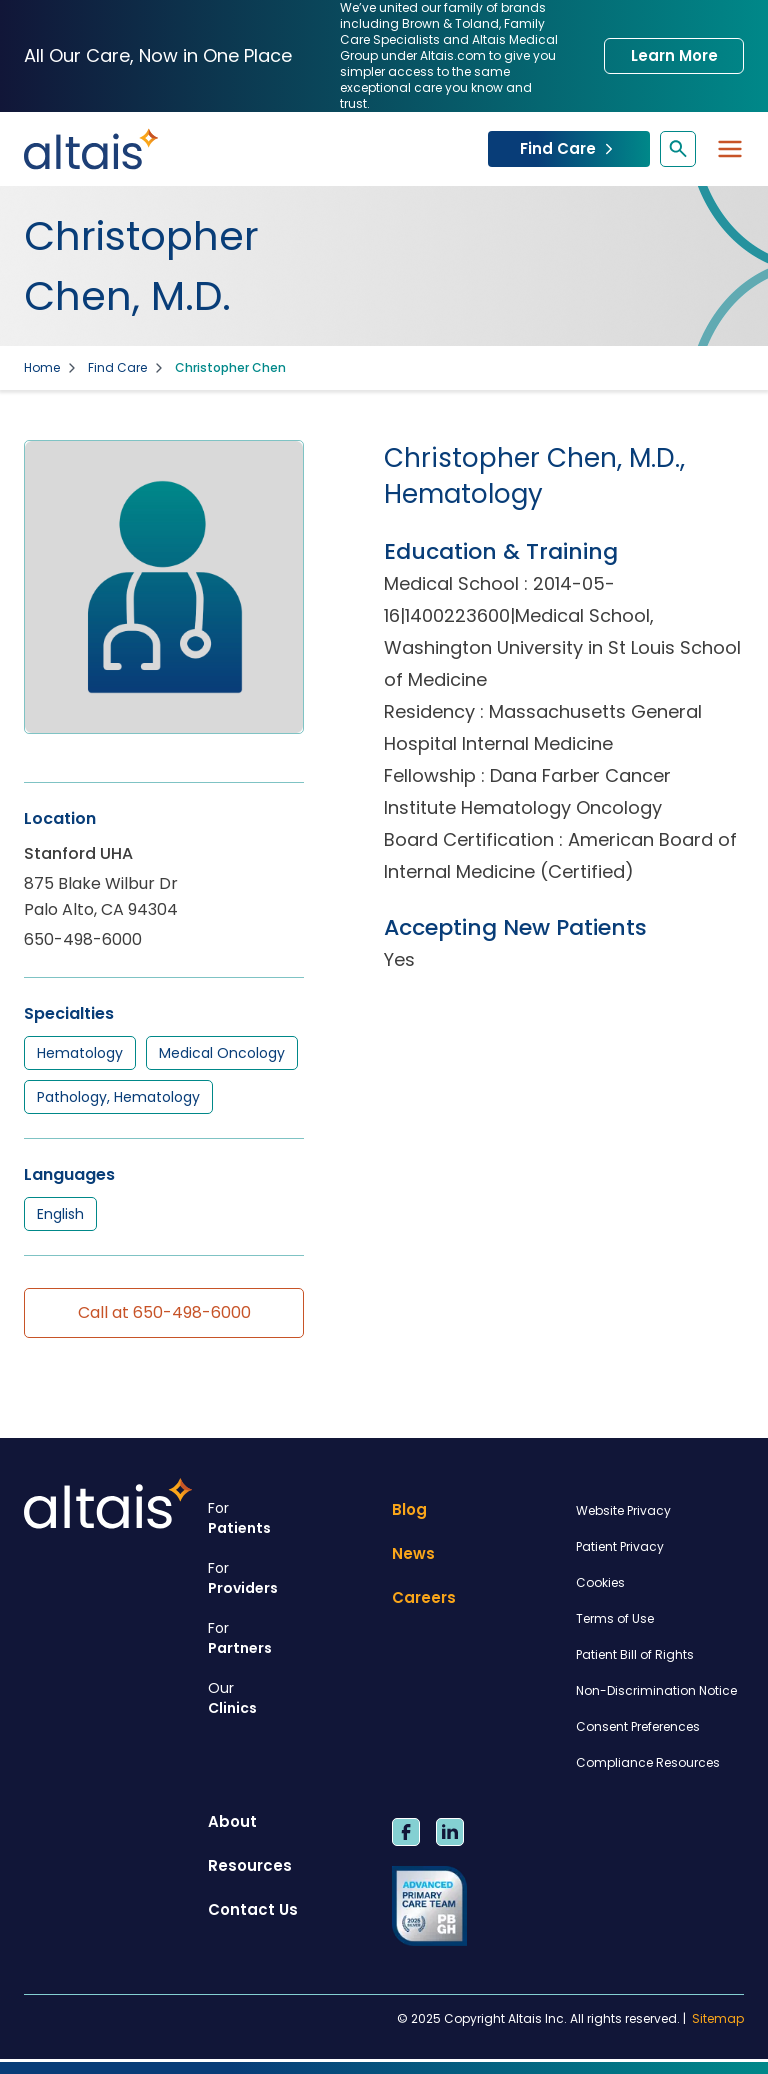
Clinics (292, 1698)
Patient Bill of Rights (635, 1654)
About (232, 1821)
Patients (292, 1518)
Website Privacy (623, 1510)
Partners (292, 1638)
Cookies (600, 1582)
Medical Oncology (222, 1053)
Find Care (569, 148)
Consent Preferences (638, 1726)
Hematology (80, 1053)
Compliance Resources (648, 1762)
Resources (250, 1865)
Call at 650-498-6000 (164, 1312)
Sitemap (718, 2019)
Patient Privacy (620, 1546)
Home (42, 368)
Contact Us (253, 1909)
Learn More (674, 55)
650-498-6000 (83, 939)
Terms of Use (615, 1618)
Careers (424, 1597)
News (413, 1553)
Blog (409, 1509)
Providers (292, 1578)
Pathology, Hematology (118, 1097)
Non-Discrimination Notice (656, 1690)
